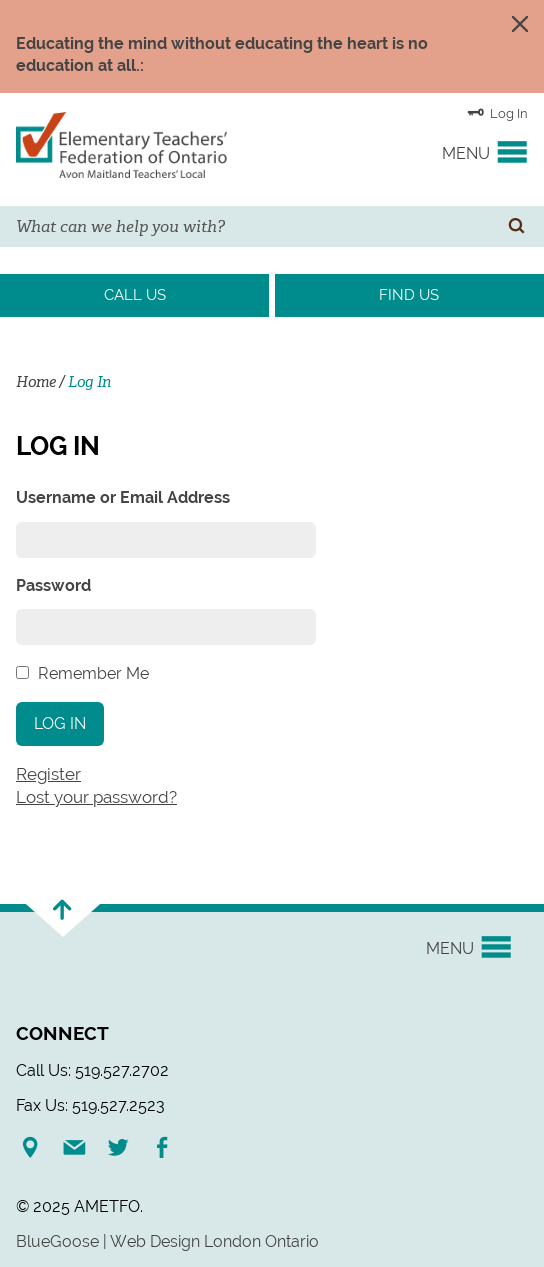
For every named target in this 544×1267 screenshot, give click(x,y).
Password (53, 585)
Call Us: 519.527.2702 (92, 1070)
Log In (497, 112)
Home (36, 382)
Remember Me (93, 673)
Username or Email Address (123, 497)
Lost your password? (96, 797)
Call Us (135, 295)
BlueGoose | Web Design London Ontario (167, 1241)
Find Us (409, 295)
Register (48, 774)
